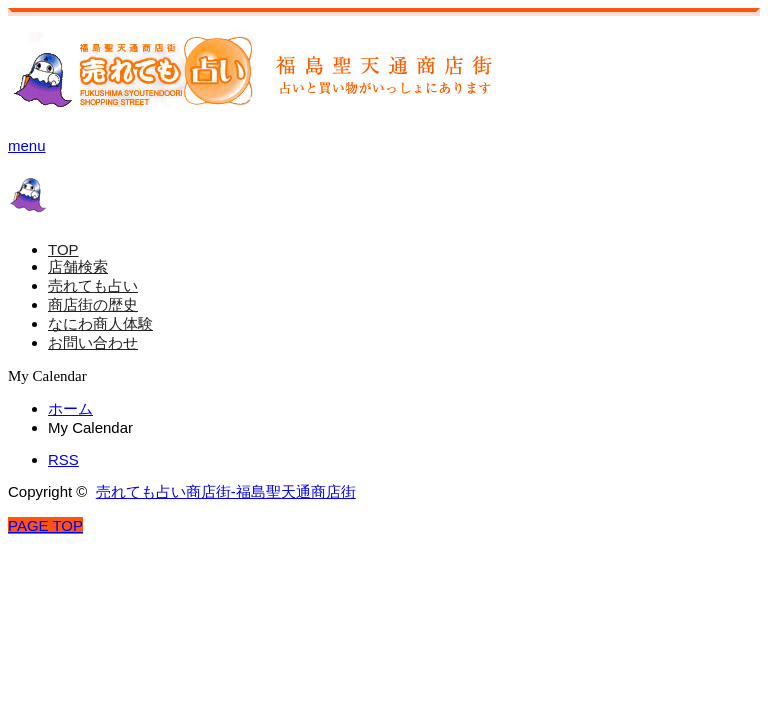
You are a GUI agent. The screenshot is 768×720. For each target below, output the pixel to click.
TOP (63, 249)
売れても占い (93, 285)
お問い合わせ (93, 342)
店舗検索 (78, 266)
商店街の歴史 (93, 304)
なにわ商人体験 (100, 323)
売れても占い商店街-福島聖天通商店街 (226, 491)
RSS (63, 459)
